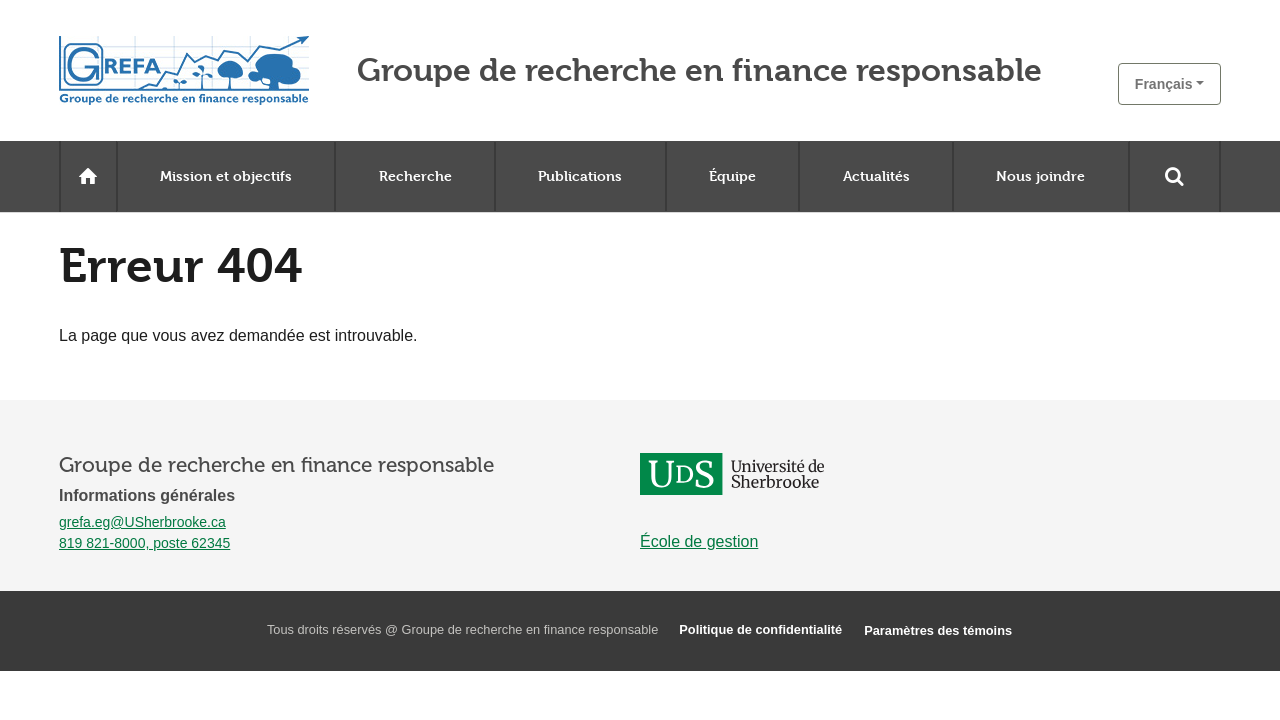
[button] (1169, 84)
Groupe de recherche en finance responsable (699, 70)
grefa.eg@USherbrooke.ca (142, 522)
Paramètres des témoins (938, 630)
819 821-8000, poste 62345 (144, 543)
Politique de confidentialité (760, 629)
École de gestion (699, 541)
